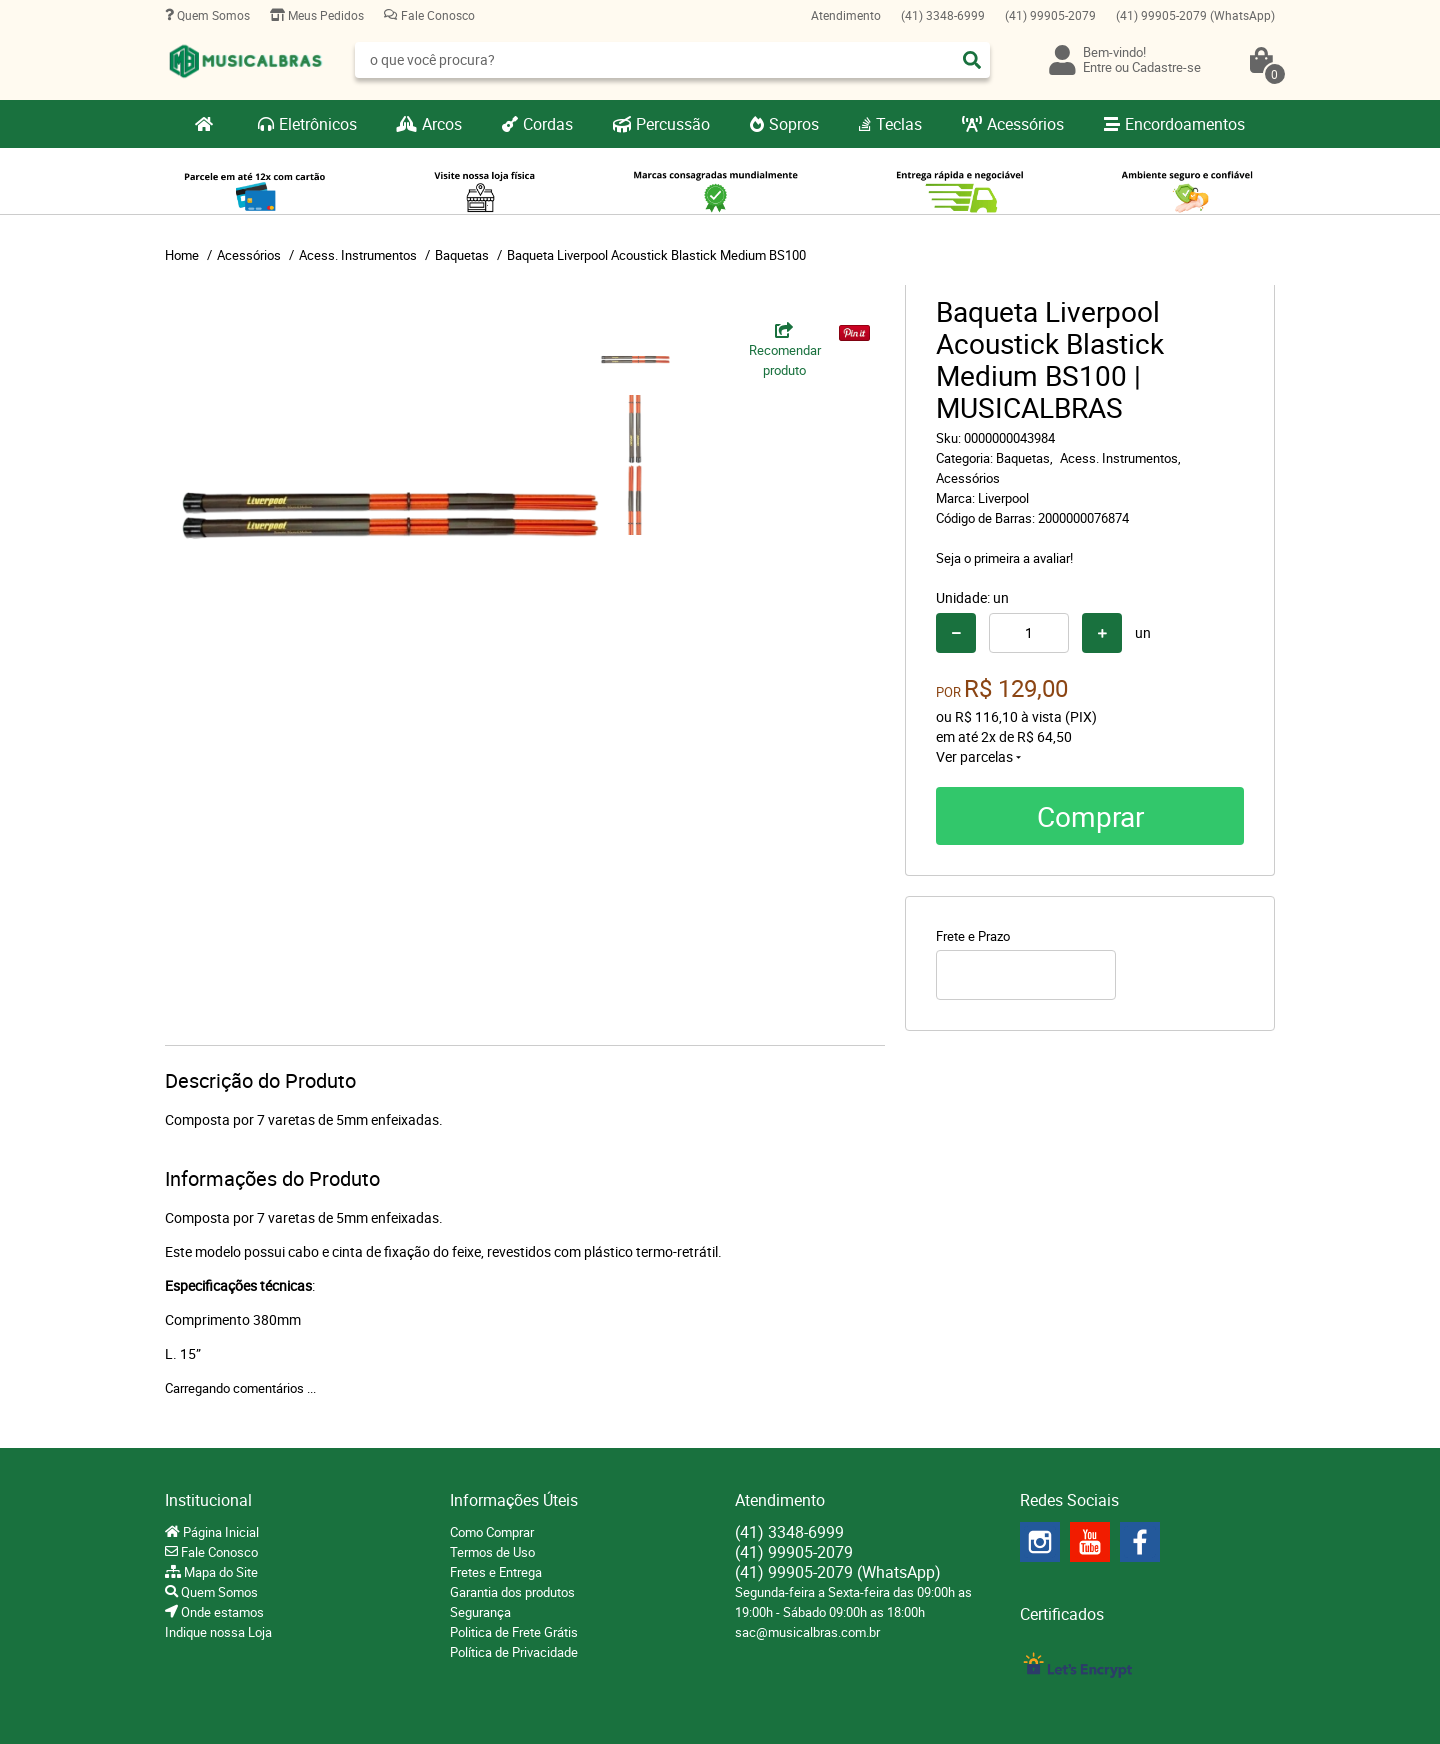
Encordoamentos (1185, 124)
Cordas (548, 124)
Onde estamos (221, 1612)
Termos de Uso (492, 1552)
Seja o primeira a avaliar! (1004, 558)
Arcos (442, 124)
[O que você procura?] (972, 60)
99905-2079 (1050, 15)
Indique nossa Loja (218, 1632)
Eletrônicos (318, 124)
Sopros (794, 124)
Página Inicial (219, 1532)
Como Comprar (492, 1532)
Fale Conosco (436, 15)
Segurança (480, 1612)
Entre (1097, 67)
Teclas (899, 124)
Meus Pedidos (324, 15)
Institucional (208, 1500)
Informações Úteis (514, 1500)
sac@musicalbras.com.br (807, 1632)
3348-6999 (943, 15)
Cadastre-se (1166, 67)
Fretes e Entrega (496, 1572)
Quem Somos (212, 15)
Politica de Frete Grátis (514, 1632)
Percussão (673, 124)
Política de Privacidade (514, 1652)
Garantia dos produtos (512, 1592)
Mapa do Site (219, 1572)
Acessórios (1025, 124)
